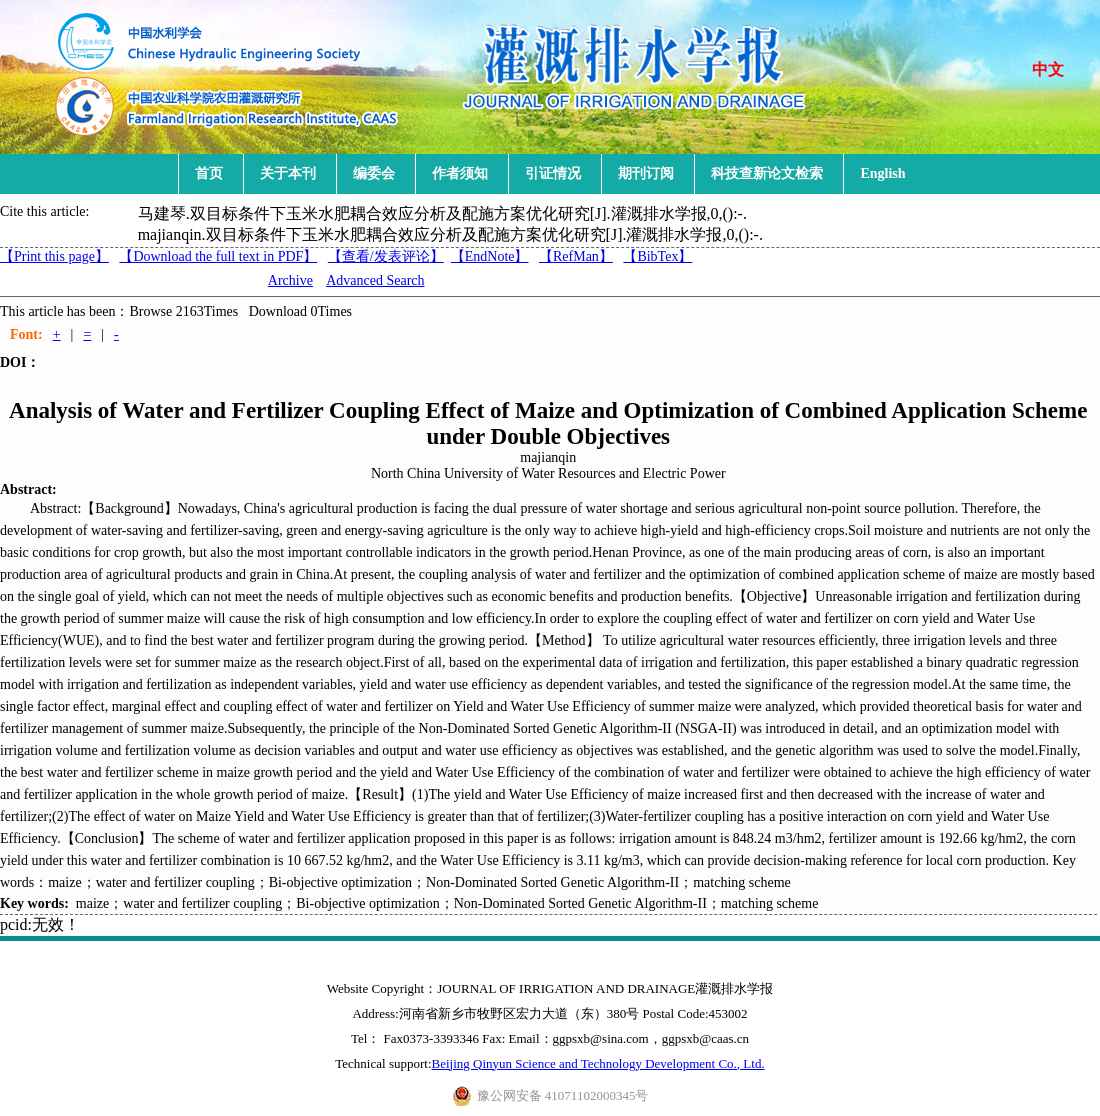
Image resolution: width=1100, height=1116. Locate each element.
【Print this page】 (54, 256)
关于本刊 (288, 173)
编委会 (374, 173)
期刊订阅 (646, 173)
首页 (209, 173)
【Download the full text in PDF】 (218, 256)
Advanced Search (375, 280)
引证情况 (553, 173)
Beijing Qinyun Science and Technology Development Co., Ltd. (598, 1063)
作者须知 (460, 173)
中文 (1048, 69)
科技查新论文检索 (767, 173)
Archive (290, 280)
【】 (386, 256)
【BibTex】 (657, 256)
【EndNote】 (490, 256)
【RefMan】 (576, 256)
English (882, 173)
